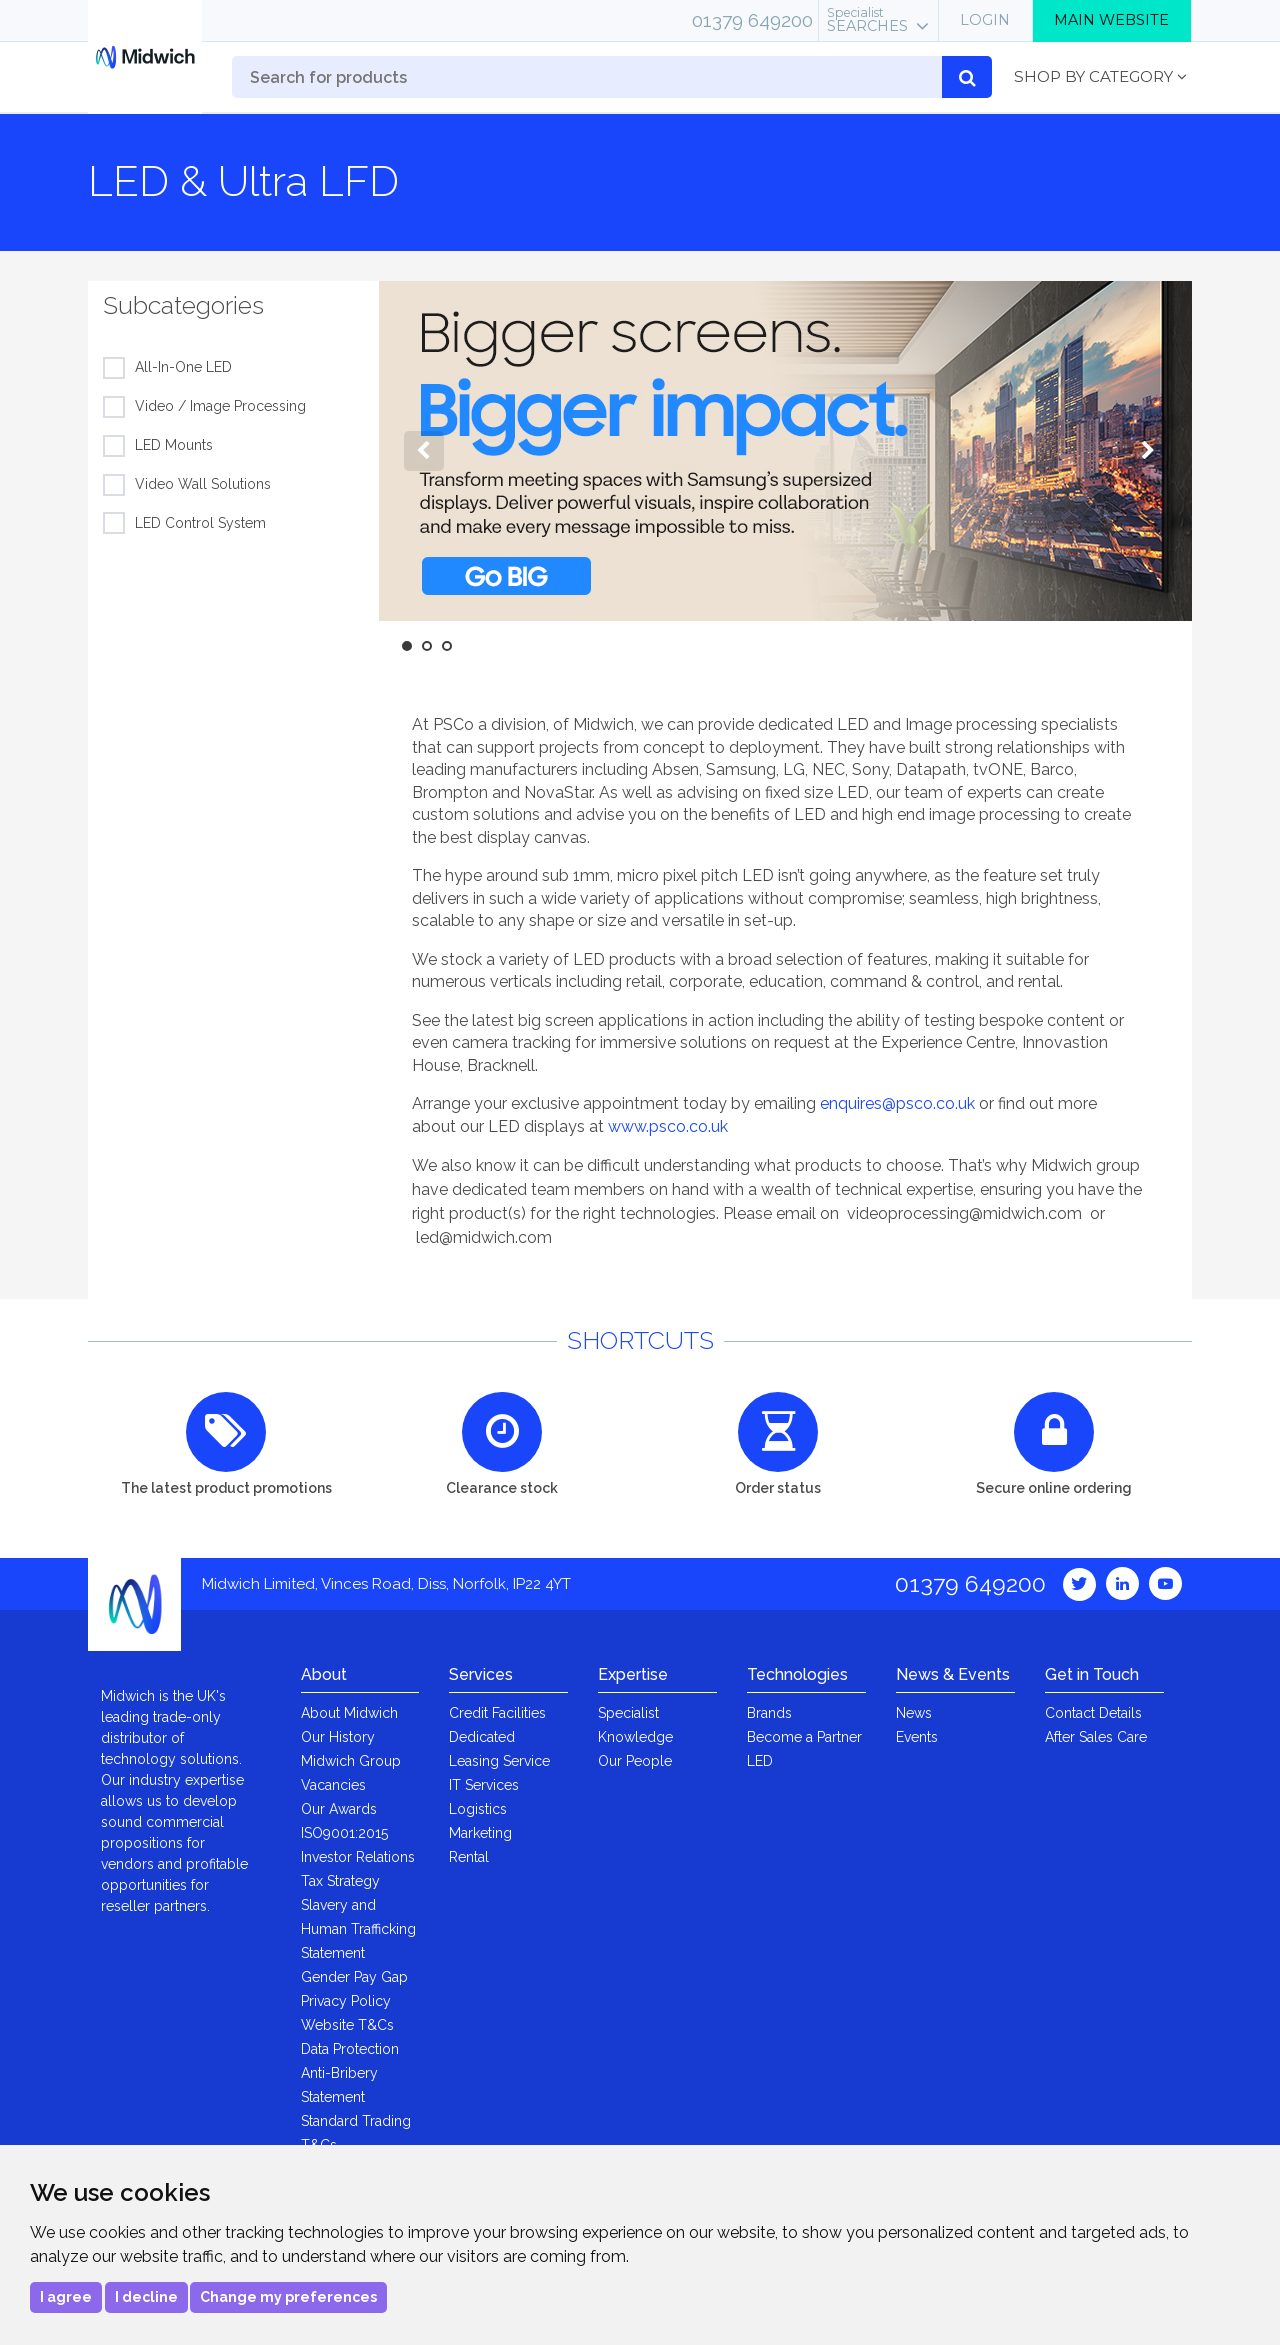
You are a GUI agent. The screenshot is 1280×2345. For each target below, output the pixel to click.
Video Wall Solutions (203, 485)
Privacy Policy (346, 2001)
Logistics (478, 1809)
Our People (635, 1761)
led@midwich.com (484, 1237)
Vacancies (333, 1785)
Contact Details (1093, 1713)
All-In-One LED (183, 368)
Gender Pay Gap (354, 1977)
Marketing (480, 1833)
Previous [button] (424, 451)
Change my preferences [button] (288, 2297)
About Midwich (349, 1713)
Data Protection (350, 2049)
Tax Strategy (340, 1881)
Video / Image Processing (220, 407)
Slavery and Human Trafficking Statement (358, 1929)
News (914, 1713)
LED (760, 1761)
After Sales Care (1096, 1737)
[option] (785, 451)
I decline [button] (146, 2297)
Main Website (1111, 20)
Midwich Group (351, 1761)
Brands (769, 1713)
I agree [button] (66, 2297)
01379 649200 (752, 20)
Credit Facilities (497, 1713)
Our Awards (339, 1809)
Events (917, 1737)
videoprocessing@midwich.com (964, 1213)
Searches (867, 20)
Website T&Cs (347, 2025)
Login (985, 20)
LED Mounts (174, 446)
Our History (338, 1737)
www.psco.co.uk (668, 1126)
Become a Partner (804, 1737)
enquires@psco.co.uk (897, 1103)
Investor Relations (358, 1857)
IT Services (484, 1785)
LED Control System (200, 524)
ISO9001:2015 (344, 1833)
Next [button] (1147, 451)
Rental (469, 1857)
